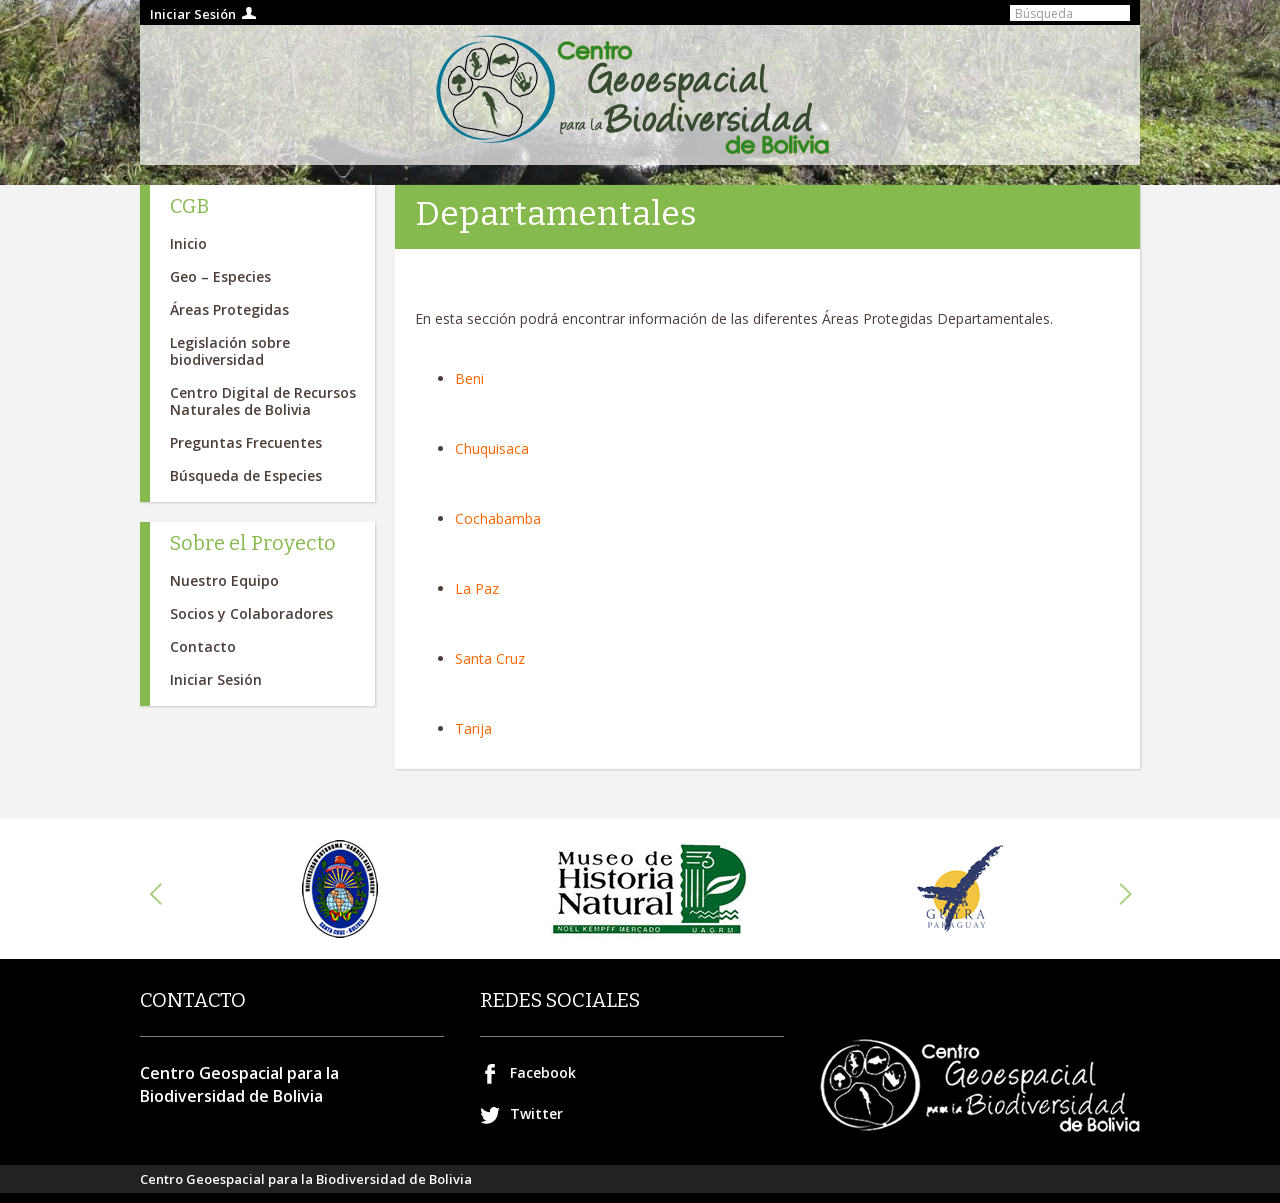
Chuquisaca (492, 448)
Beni (469, 378)
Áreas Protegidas (229, 309)
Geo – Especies (220, 276)
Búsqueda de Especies (246, 475)
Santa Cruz (490, 658)
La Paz (477, 588)
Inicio (188, 243)
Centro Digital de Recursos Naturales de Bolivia (263, 401)
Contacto (203, 646)
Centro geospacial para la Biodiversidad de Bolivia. (640, 95)
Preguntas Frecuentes (246, 442)
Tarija (473, 728)
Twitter (536, 1113)
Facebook (543, 1072)
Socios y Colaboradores (251, 613)
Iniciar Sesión (193, 14)
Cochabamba (498, 518)
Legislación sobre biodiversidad (230, 351)
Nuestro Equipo (224, 580)
